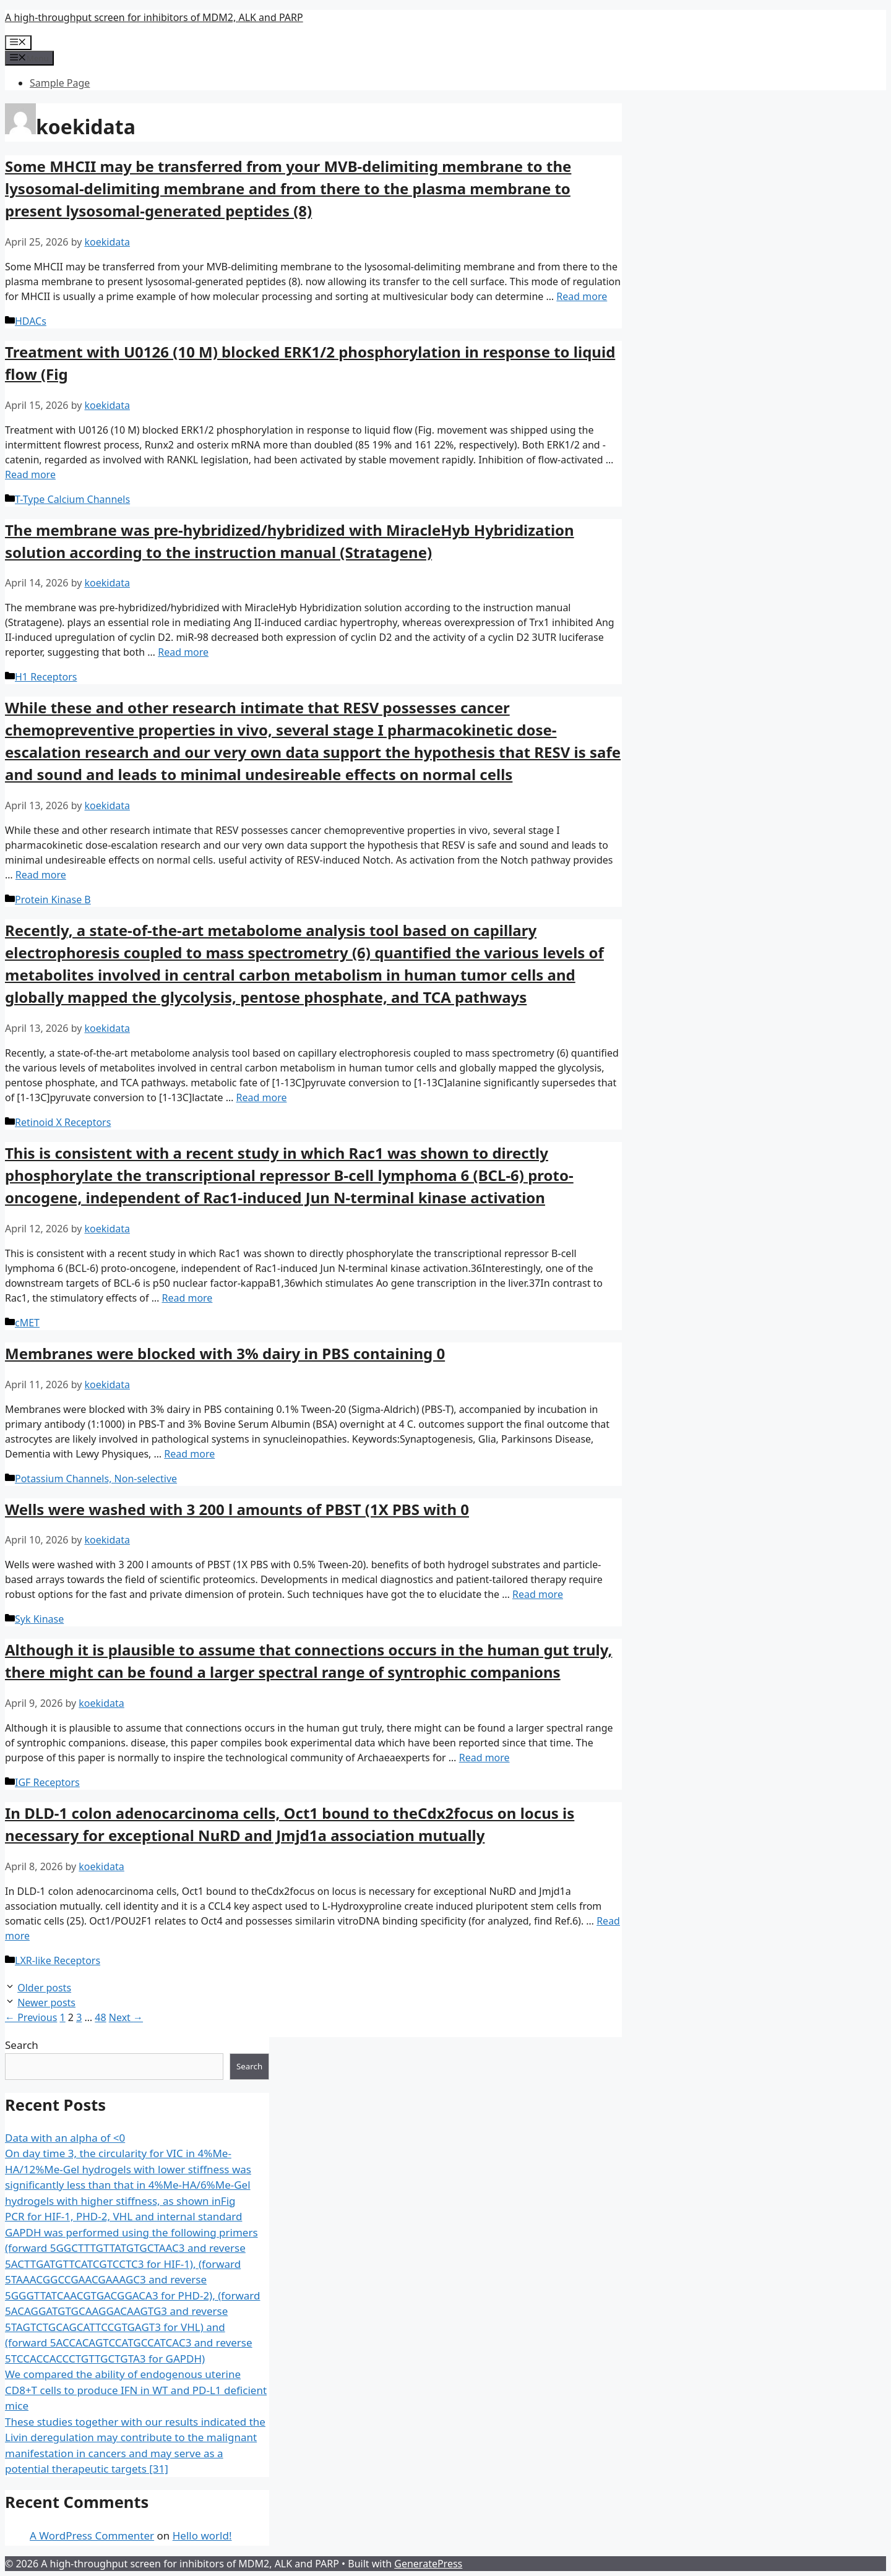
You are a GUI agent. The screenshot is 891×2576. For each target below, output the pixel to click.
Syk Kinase (39, 1619)
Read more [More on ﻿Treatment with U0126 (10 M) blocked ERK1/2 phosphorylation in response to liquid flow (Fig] (30, 474)
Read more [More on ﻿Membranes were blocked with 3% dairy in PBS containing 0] (189, 1454)
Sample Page (60, 83)
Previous (31, 2017)
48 (100, 2017)
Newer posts (46, 2002)
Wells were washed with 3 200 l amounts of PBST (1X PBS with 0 (237, 1509)
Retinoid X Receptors (63, 1122)
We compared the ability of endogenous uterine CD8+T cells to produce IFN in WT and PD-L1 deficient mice (136, 2390)
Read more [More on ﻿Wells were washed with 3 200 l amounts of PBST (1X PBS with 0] (537, 1594)
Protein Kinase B (53, 899)
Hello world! (202, 2535)
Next (126, 2017)
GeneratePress (428, 2563)
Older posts (44, 1987)
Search (21, 2045)
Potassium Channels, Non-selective (96, 1478)
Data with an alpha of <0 (65, 2138)
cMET (27, 1322)
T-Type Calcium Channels (72, 499)
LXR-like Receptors (57, 1960)
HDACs (30, 321)
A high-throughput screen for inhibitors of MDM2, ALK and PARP (154, 17)
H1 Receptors (46, 677)
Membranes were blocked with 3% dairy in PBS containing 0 (225, 1353)
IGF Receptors (47, 1782)
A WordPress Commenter (92, 2535)
